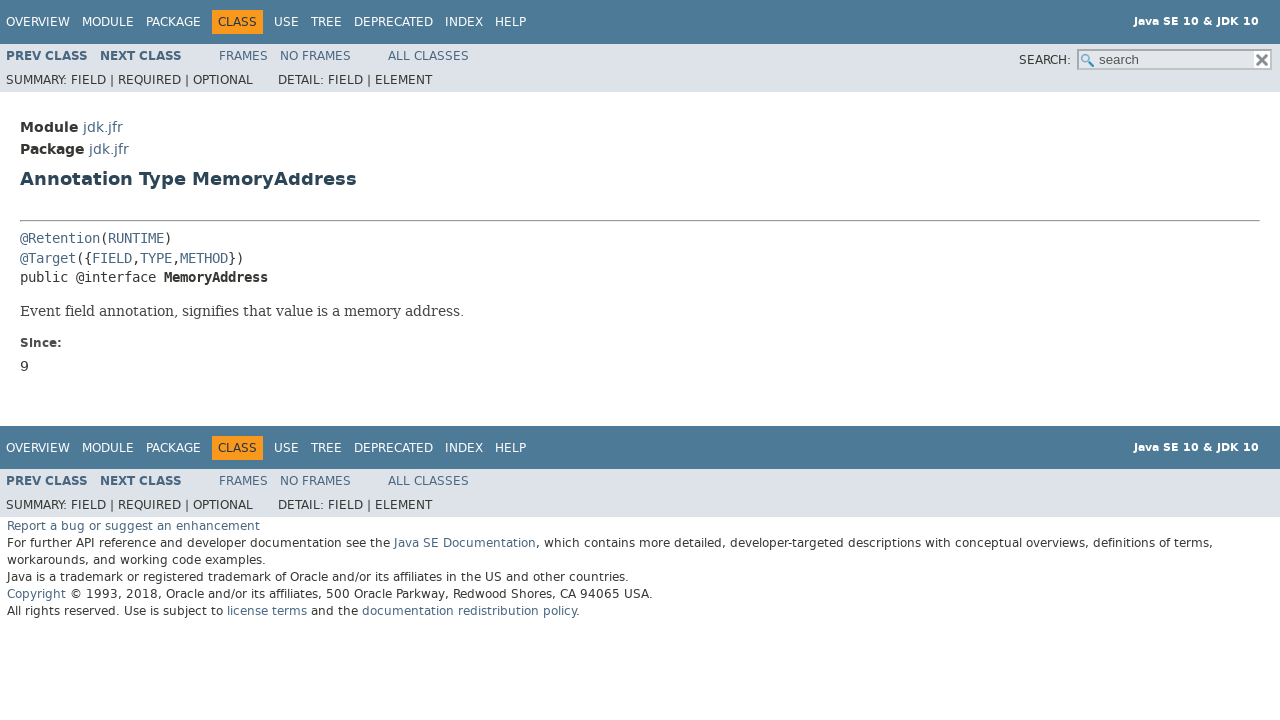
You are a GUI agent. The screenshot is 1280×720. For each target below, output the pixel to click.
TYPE (156, 258)
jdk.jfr (103, 127)
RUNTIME (136, 238)
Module (108, 22)
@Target (48, 258)
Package (173, 22)
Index (464, 22)
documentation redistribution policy (469, 611)
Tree (326, 22)
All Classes (428, 56)
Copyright (36, 594)
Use (286, 22)
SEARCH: (1045, 60)
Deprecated (393, 22)
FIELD (112, 258)
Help (510, 22)
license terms (267, 611)
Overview (38, 22)
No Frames (315, 56)
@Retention (60, 238)
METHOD (204, 258)
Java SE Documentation (465, 543)
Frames (243, 56)
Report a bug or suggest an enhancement (133, 526)
